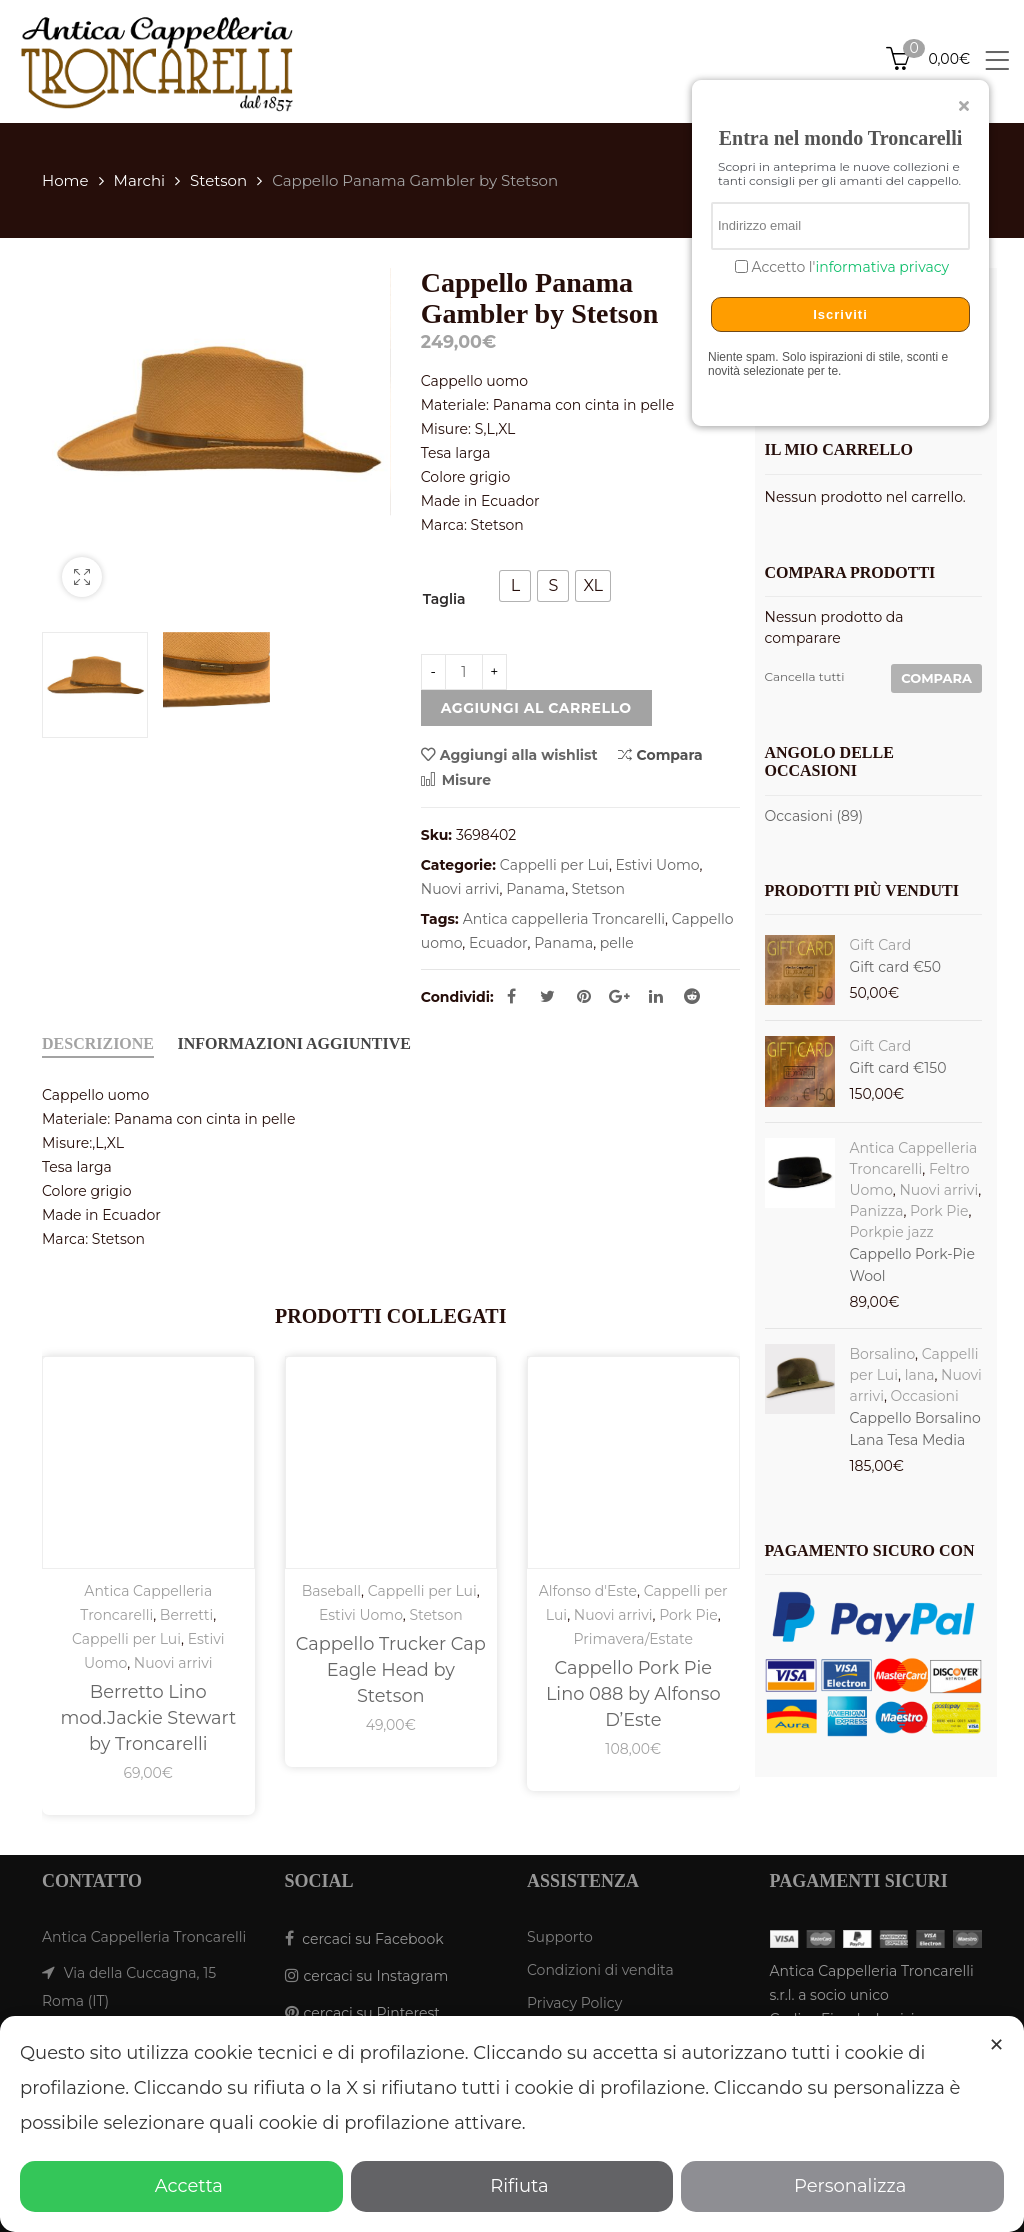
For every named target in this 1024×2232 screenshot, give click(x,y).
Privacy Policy (574, 2003)
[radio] (515, 586)
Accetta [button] (181, 2186)
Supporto (560, 1937)
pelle (617, 943)
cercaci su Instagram (376, 1976)
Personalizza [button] (842, 2186)
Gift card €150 (898, 1068)
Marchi (140, 180)
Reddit (692, 996)
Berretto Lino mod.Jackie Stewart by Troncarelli (148, 1717)
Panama (535, 889)
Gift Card (881, 945)
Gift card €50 (896, 967)
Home (65, 180)
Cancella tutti (805, 676)
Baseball (331, 1591)
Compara (660, 754)
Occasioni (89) (814, 816)
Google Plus (619, 996)
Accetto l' (848, 267)
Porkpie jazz (892, 1232)
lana (920, 1375)
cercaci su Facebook (372, 1939)
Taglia (444, 599)
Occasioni (925, 1396)
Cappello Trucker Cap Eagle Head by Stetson (391, 1669)
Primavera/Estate (633, 1639)
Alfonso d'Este (588, 1591)
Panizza (877, 1211)
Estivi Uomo (658, 865)
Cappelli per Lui (554, 865)
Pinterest (584, 996)
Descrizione (98, 1043)
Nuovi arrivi (460, 889)
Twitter (547, 996)
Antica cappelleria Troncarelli (564, 919)
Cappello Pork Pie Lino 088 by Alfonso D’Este (633, 1693)
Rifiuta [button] (511, 2186)
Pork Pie (688, 1615)
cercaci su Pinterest (372, 2013)
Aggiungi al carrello (536, 708)
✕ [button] (996, 2045)
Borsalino (883, 1354)
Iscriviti (840, 314)
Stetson (218, 180)
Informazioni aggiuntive (294, 1043)
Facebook (511, 996)
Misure (456, 780)
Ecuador (498, 943)
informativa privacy (882, 267)
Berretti (186, 1615)
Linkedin (656, 996)
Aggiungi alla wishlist (519, 755)
